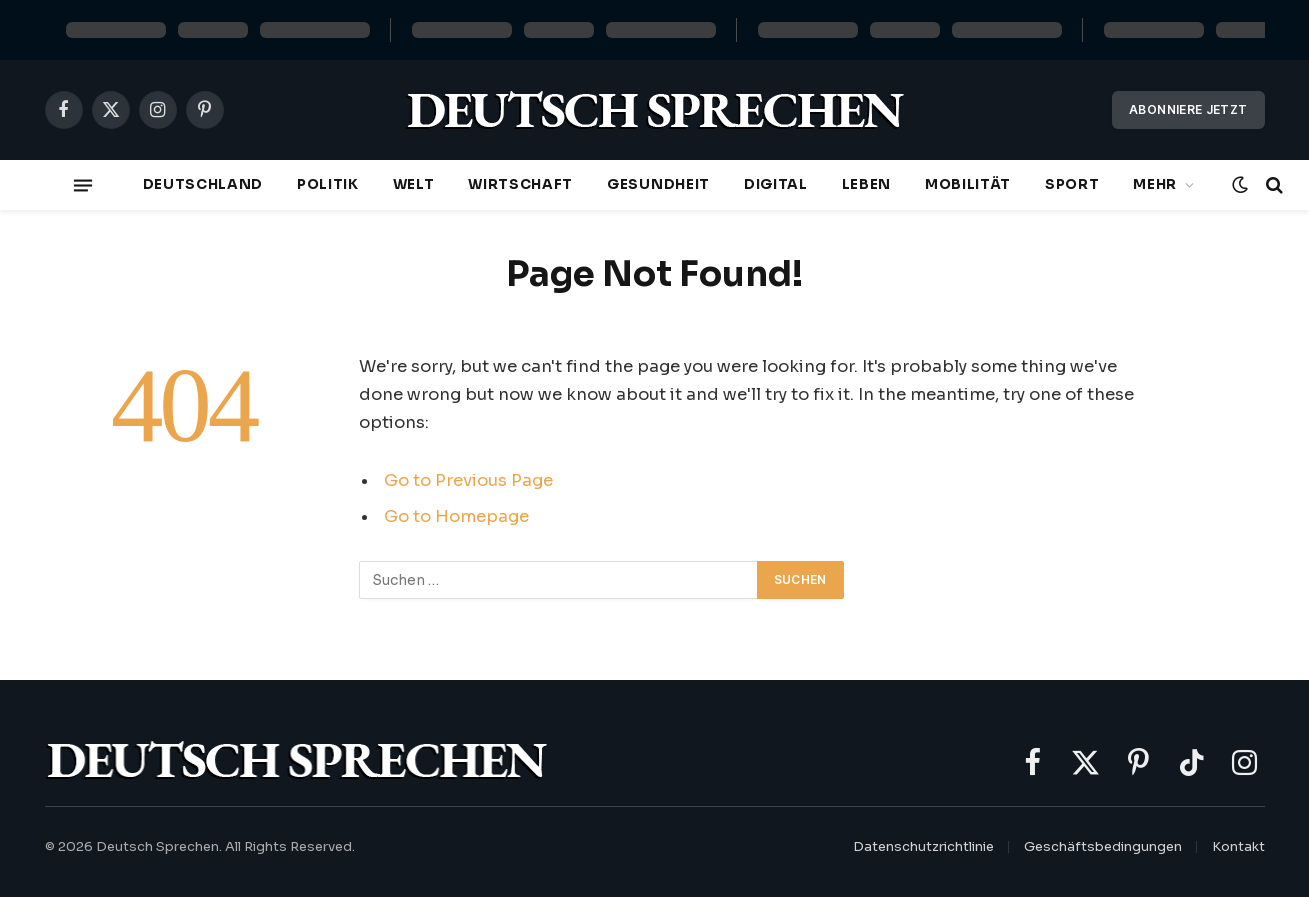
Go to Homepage (456, 516)
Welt (414, 184)
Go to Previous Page (468, 480)
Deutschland (203, 184)
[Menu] (82, 185)
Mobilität (968, 184)
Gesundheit (658, 184)
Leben (866, 184)
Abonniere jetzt (1188, 109)
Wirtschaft (520, 184)
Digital (776, 184)
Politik (328, 184)
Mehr (1155, 184)
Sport (1072, 184)
